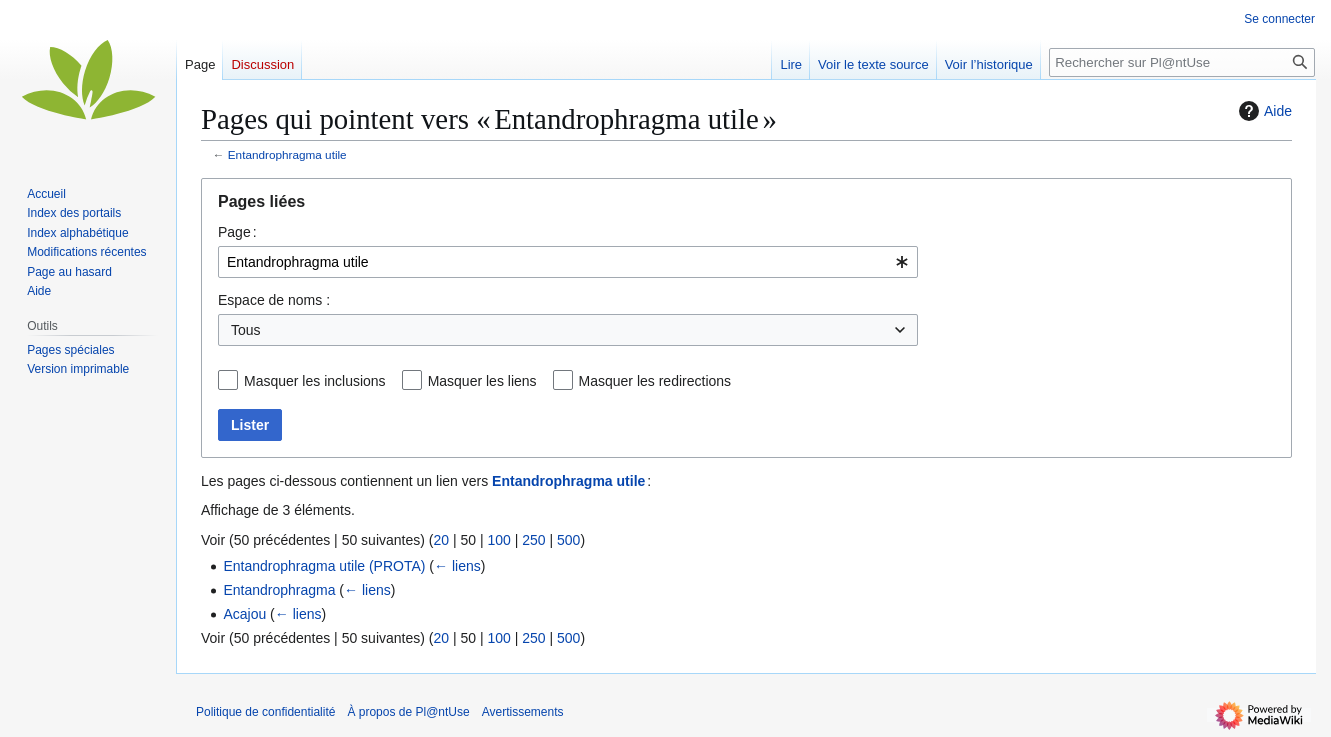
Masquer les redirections (655, 381)
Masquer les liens (482, 381)
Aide (1263, 111)
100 (498, 540)
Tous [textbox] (246, 330)
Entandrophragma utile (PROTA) (324, 566)
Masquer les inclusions (315, 381)
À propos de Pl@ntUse (408, 712)
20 (441, 540)
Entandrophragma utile (287, 154)
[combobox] (568, 262)
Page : (237, 232)
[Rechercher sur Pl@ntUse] (1182, 62)
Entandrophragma (279, 590)
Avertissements (523, 712)
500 (568, 540)
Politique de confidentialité (265, 712)
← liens (457, 566)
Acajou (244, 614)
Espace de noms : (274, 300)
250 (533, 540)
